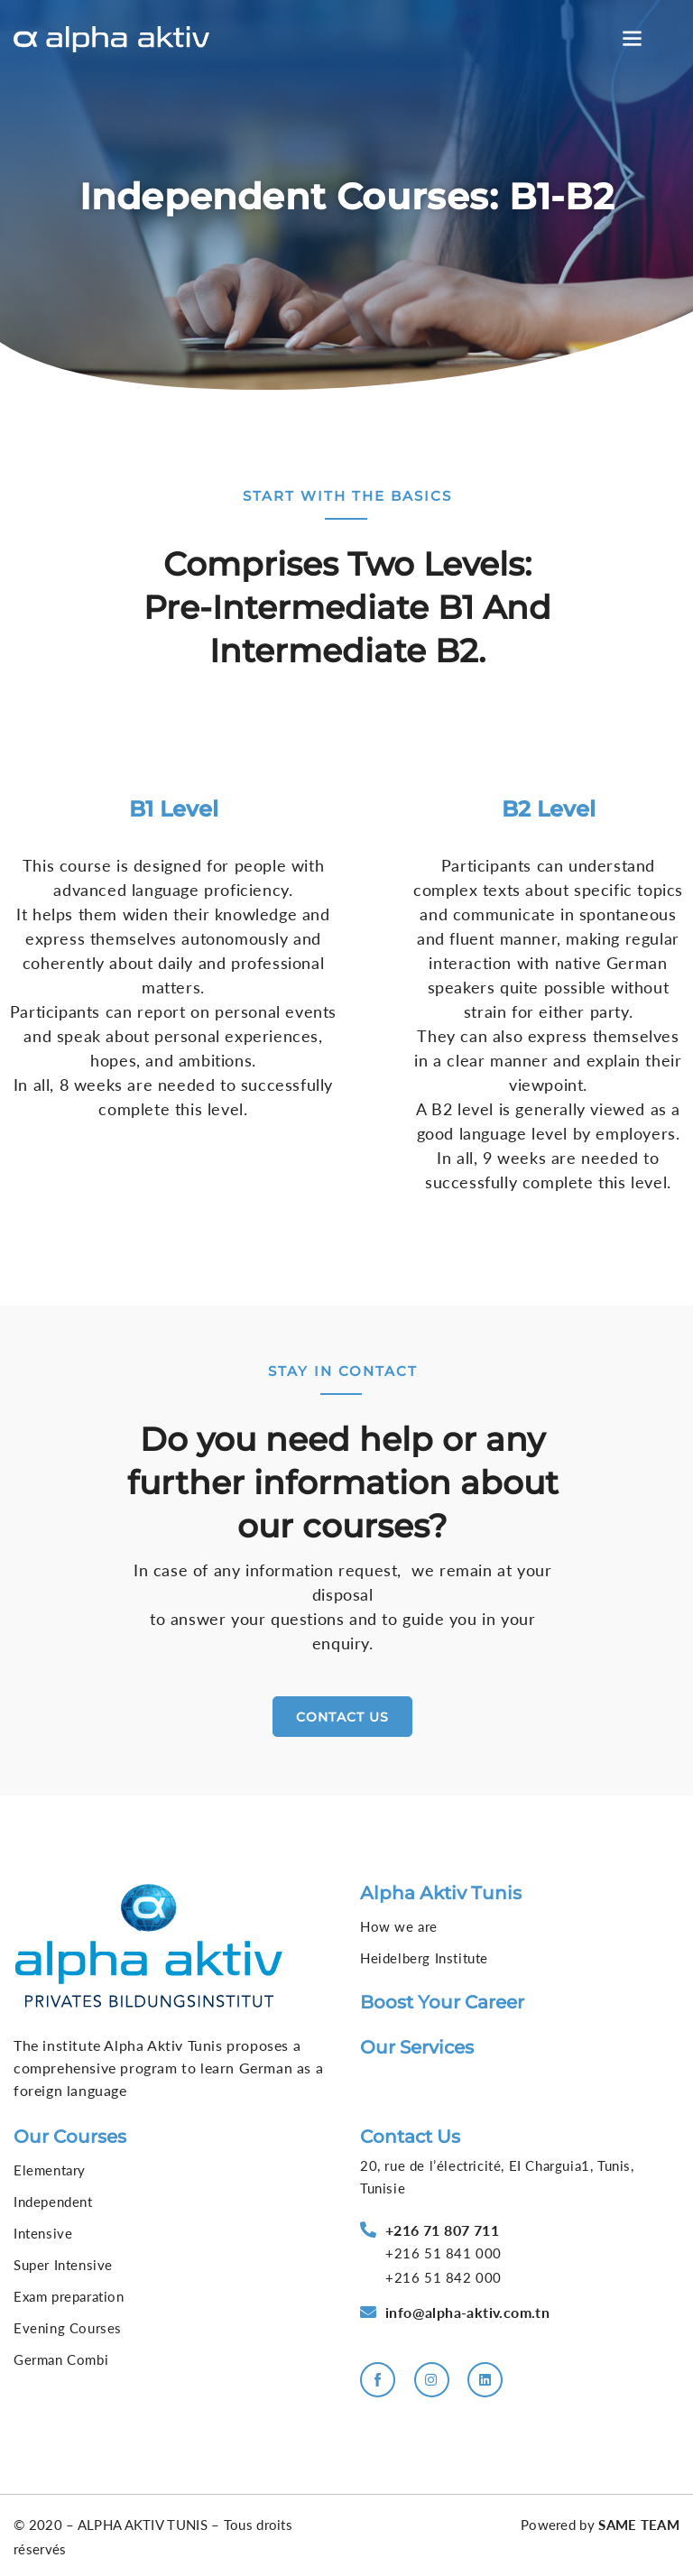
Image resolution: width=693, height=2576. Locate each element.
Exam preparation (69, 2295)
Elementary (50, 2169)
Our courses (70, 2136)
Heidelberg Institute (424, 1958)
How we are (399, 1926)
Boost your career (442, 2002)
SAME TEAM (638, 2524)
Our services (417, 2047)
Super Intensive (63, 2264)
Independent (53, 2201)
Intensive (43, 2232)
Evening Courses (68, 2327)
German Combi (61, 2358)
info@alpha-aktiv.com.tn (467, 2312)
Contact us (410, 2136)
